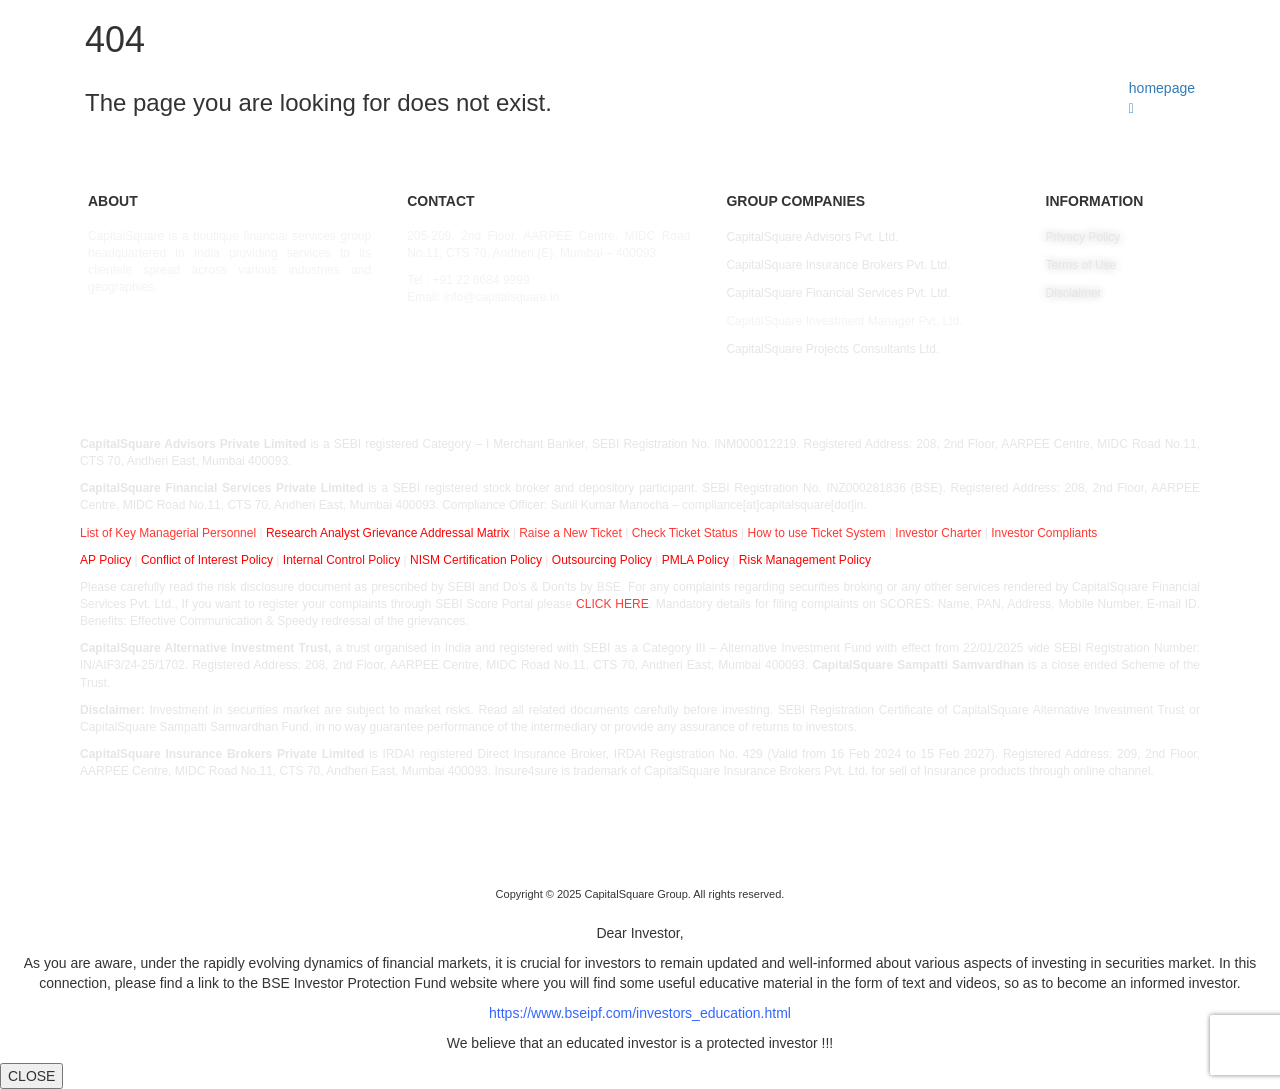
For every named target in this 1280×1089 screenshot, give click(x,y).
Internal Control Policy (341, 560)
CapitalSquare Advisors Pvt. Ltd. (812, 237)
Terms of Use (1081, 265)
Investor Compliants (1044, 533)
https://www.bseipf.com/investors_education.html (640, 1013)
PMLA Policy (695, 560)
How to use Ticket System (817, 533)
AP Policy (105, 560)
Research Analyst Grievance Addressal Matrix (387, 533)
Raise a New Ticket (570, 533)
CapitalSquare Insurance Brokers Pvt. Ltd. (838, 265)
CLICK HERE (612, 604)
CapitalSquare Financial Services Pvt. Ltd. (838, 293)
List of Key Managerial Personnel (168, 533)
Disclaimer (1074, 293)
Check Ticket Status (685, 533)
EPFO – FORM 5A (347, 461)
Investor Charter (938, 533)
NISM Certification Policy (476, 560)
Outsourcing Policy (602, 560)
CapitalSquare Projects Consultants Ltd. (832, 349)
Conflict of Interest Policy (207, 560)
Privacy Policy (1083, 237)
